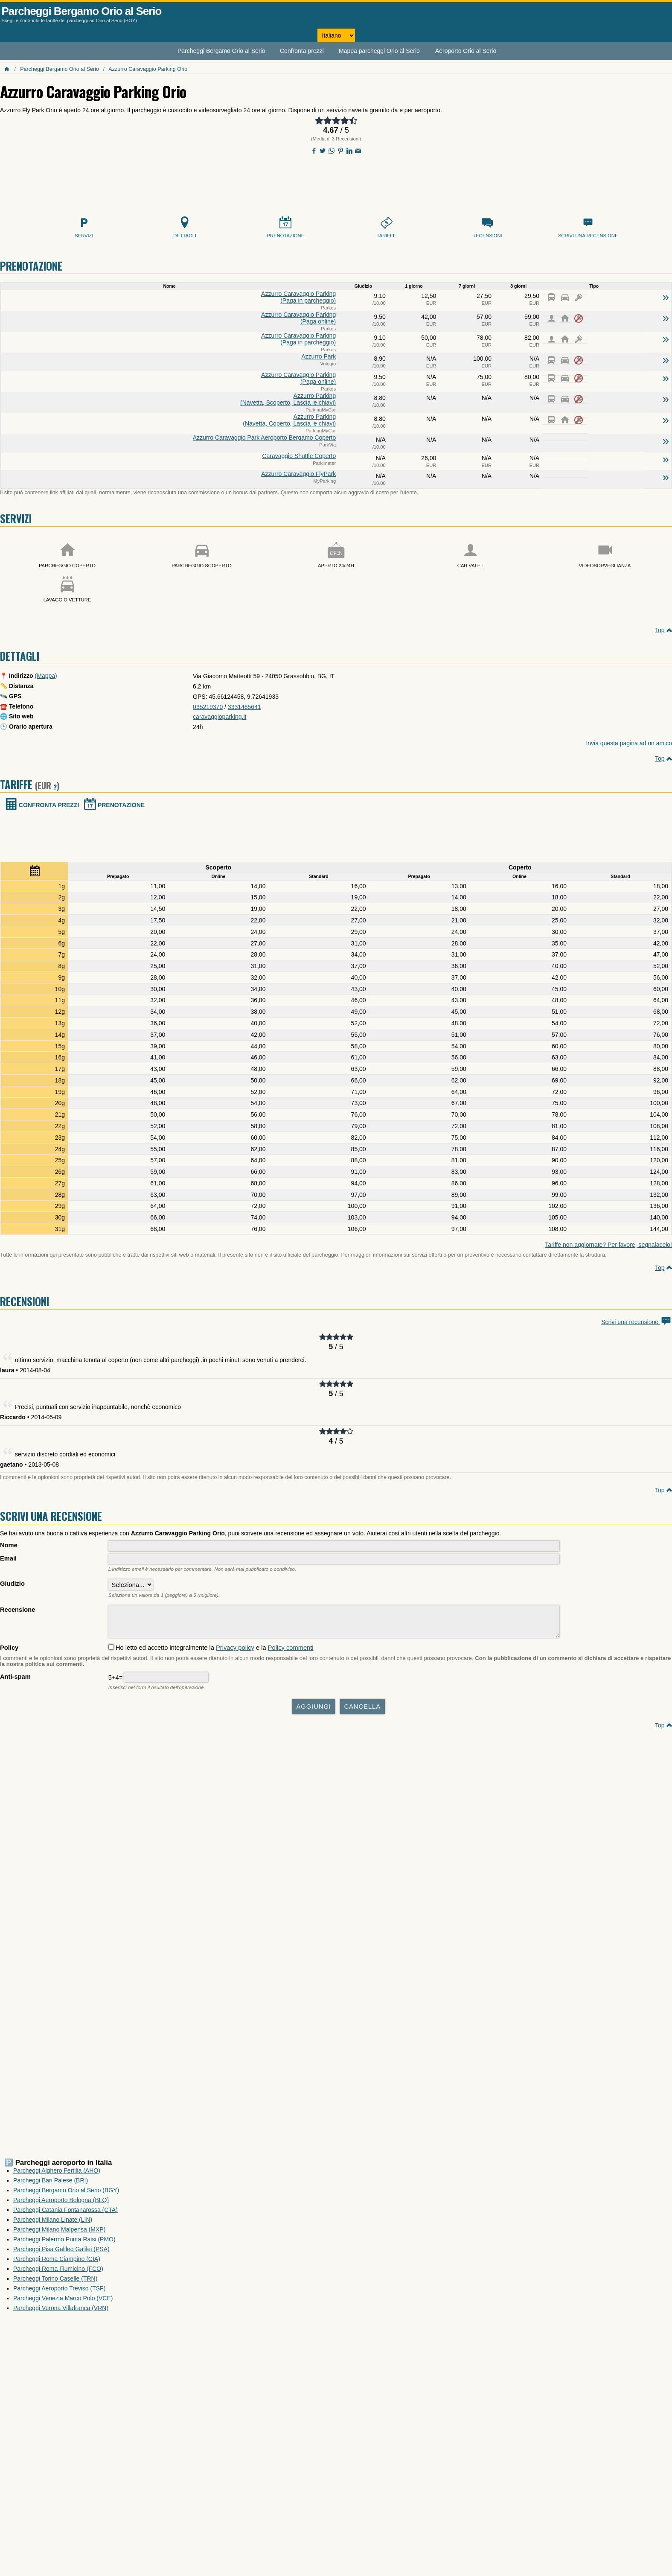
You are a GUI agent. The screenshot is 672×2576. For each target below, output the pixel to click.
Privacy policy (235, 1651)
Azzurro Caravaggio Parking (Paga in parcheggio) (298, 297)
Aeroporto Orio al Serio (465, 50)
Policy (9, 1651)
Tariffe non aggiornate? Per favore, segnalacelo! (608, 1244)
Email (8, 1558)
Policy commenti (291, 1651)
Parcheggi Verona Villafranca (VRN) (60, 2312)
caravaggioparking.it (219, 716)
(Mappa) (46, 675)
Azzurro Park (318, 356)
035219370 (208, 706)
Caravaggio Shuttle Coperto (299, 455)
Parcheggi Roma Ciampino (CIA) (56, 2263)
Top (660, 630)
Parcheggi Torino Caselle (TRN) (55, 2282)
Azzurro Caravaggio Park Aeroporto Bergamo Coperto (264, 437)
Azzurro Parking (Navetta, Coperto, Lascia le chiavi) (289, 420)
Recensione (17, 1609)
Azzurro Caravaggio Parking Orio (147, 69)
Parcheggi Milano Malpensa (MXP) (59, 2233)
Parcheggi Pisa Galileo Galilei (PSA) (61, 2253)
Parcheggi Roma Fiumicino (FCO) (58, 2273)
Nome (8, 1545)
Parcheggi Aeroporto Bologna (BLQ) (61, 2204)
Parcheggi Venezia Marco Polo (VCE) (63, 2302)
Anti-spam (15, 1680)
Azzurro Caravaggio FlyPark (298, 473)
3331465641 (244, 706)
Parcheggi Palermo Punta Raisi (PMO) (64, 2243)
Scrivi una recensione (636, 1322)
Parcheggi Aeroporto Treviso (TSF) (59, 2292)
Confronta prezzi (302, 50)
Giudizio (12, 1583)
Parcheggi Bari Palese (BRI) (50, 2184)
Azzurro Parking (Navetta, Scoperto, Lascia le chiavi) (288, 399)
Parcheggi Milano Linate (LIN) (52, 2223)
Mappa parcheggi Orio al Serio (379, 50)
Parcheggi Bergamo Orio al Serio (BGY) (66, 2194)
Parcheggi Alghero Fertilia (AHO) (56, 2174)
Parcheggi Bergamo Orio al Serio (82, 11)
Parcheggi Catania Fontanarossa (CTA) (65, 2214)
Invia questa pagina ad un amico (629, 743)
